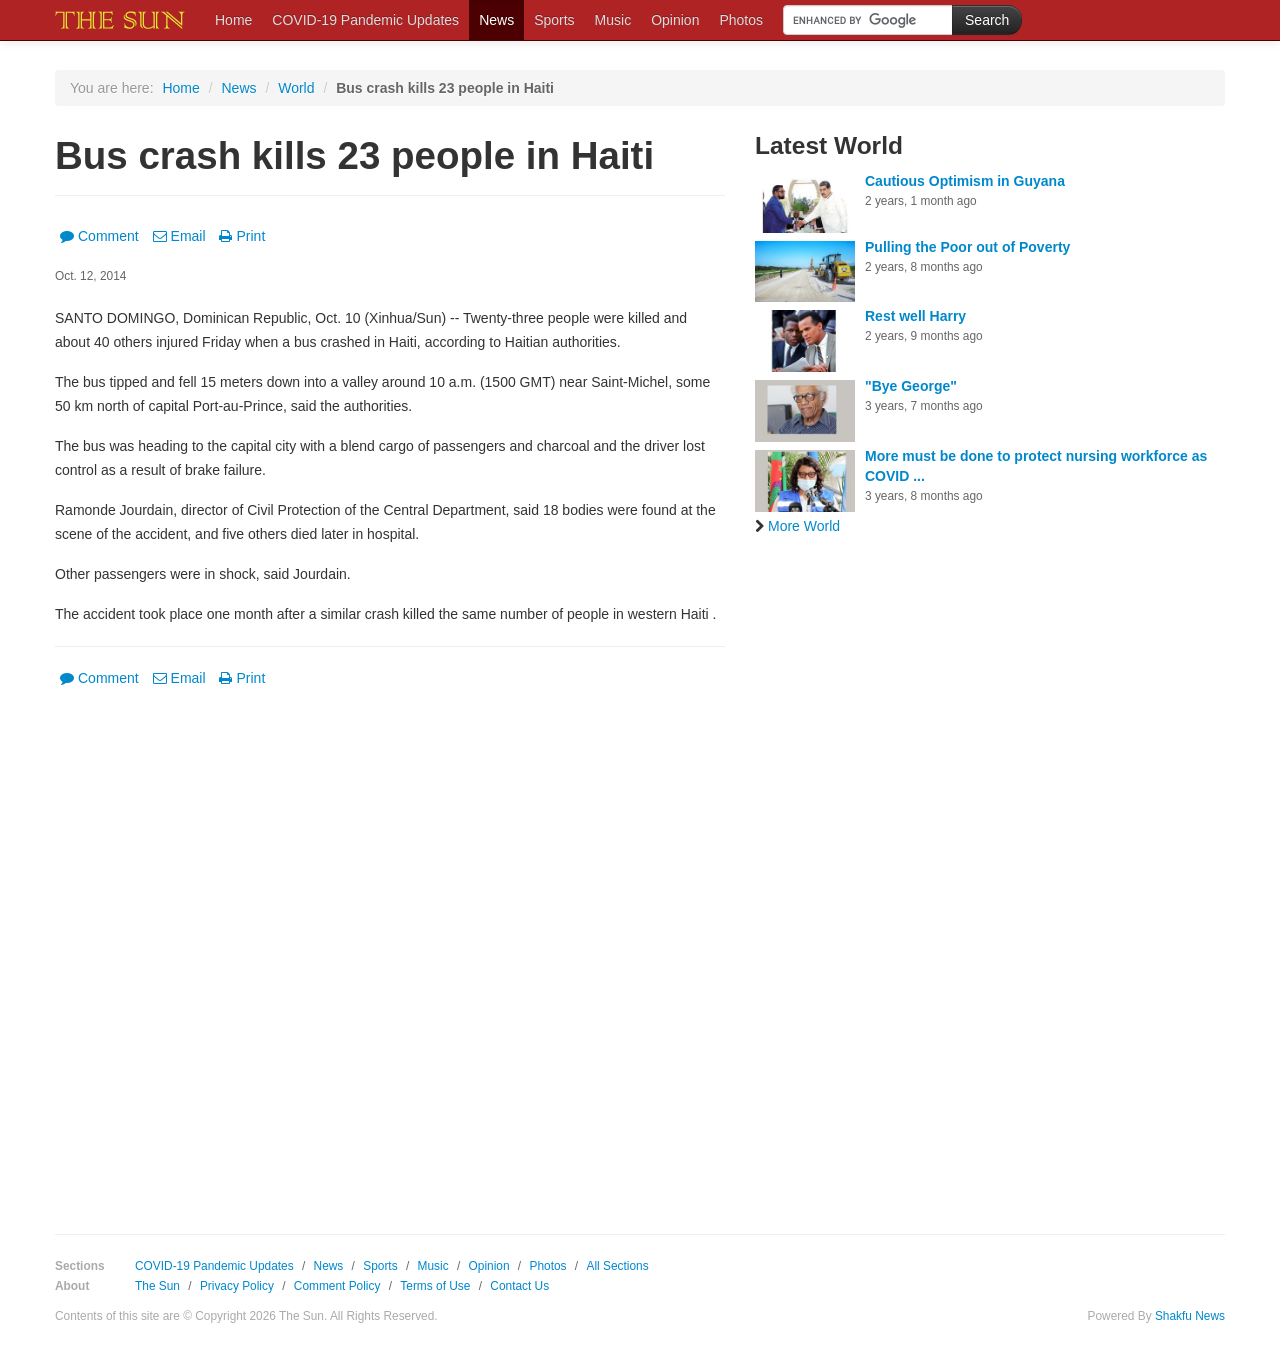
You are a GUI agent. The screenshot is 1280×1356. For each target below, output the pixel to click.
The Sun (157, 1286)
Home (233, 20)
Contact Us (519, 1286)
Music (613, 20)
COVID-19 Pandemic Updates (365, 20)
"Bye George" (911, 386)
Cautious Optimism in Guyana (965, 181)
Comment (99, 236)
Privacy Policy (237, 1286)
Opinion (675, 20)
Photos (741, 20)
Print (242, 236)
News (496, 20)
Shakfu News (1190, 1316)
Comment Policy (337, 1286)
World (296, 88)
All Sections (617, 1266)
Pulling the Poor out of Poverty (967, 247)
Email (179, 236)
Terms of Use (435, 1286)
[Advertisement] (390, 919)
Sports (554, 20)
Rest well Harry (915, 316)
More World (797, 526)
